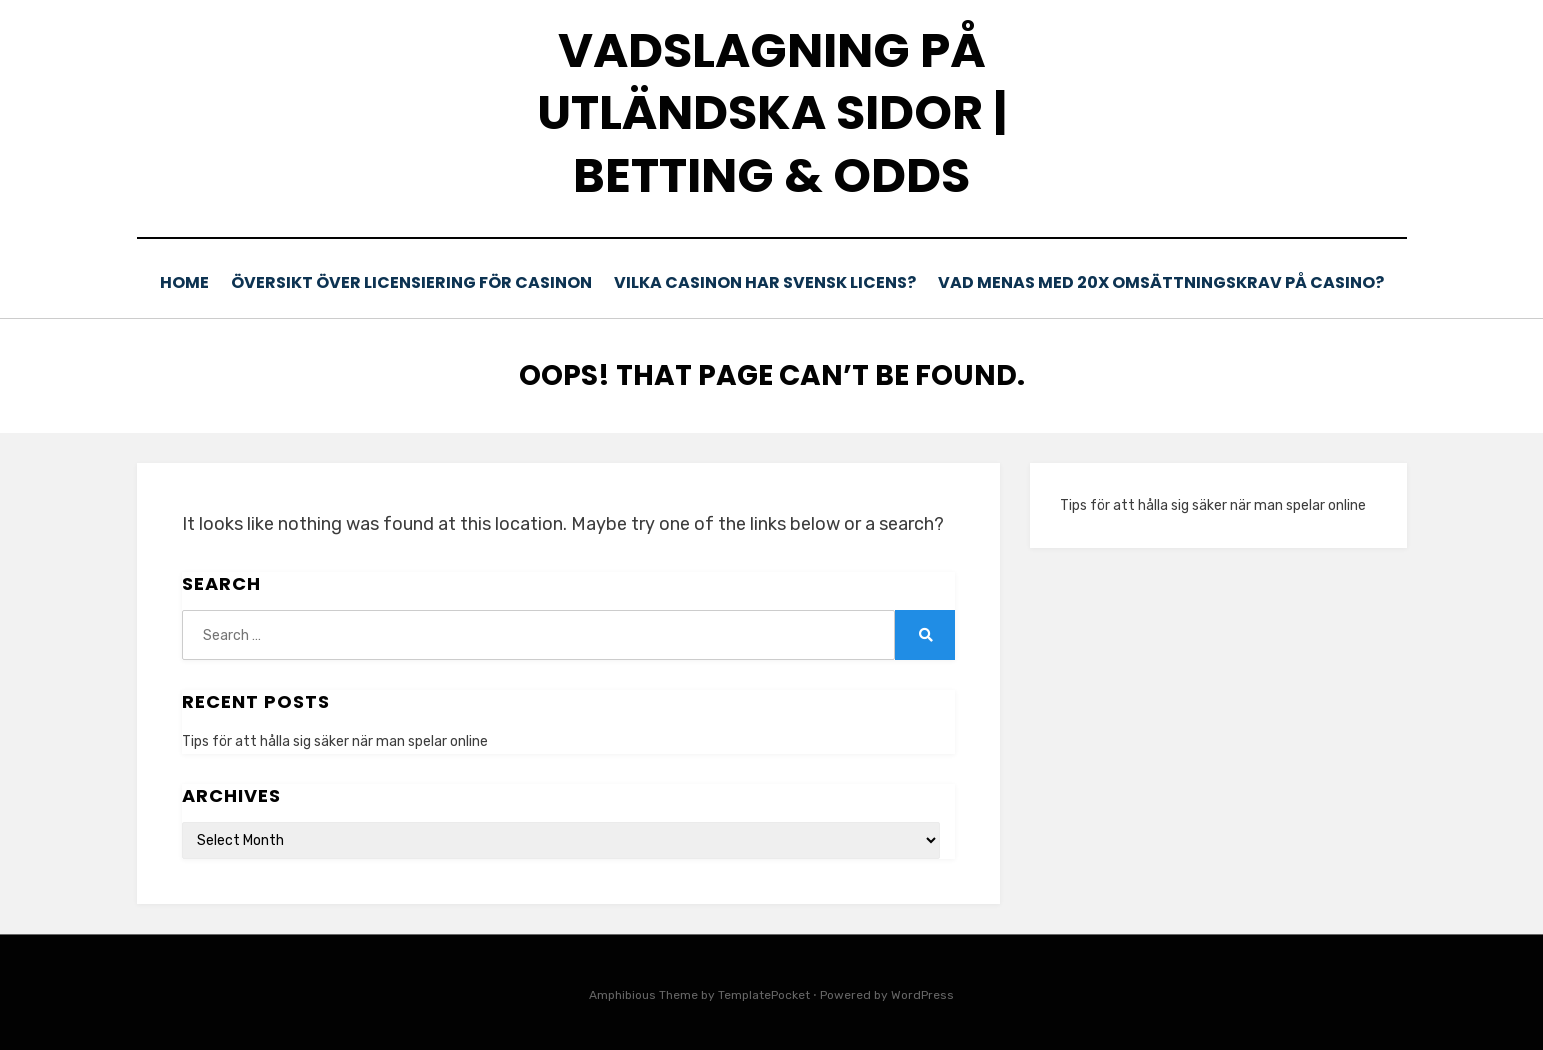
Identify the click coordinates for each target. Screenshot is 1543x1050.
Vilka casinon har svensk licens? (770, 282)
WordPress (922, 994)
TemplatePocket (764, 994)
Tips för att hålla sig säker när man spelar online (335, 739)
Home (191, 282)
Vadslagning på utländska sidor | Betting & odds (772, 113)
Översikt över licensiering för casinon (419, 282)
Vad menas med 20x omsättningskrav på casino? (1161, 282)
